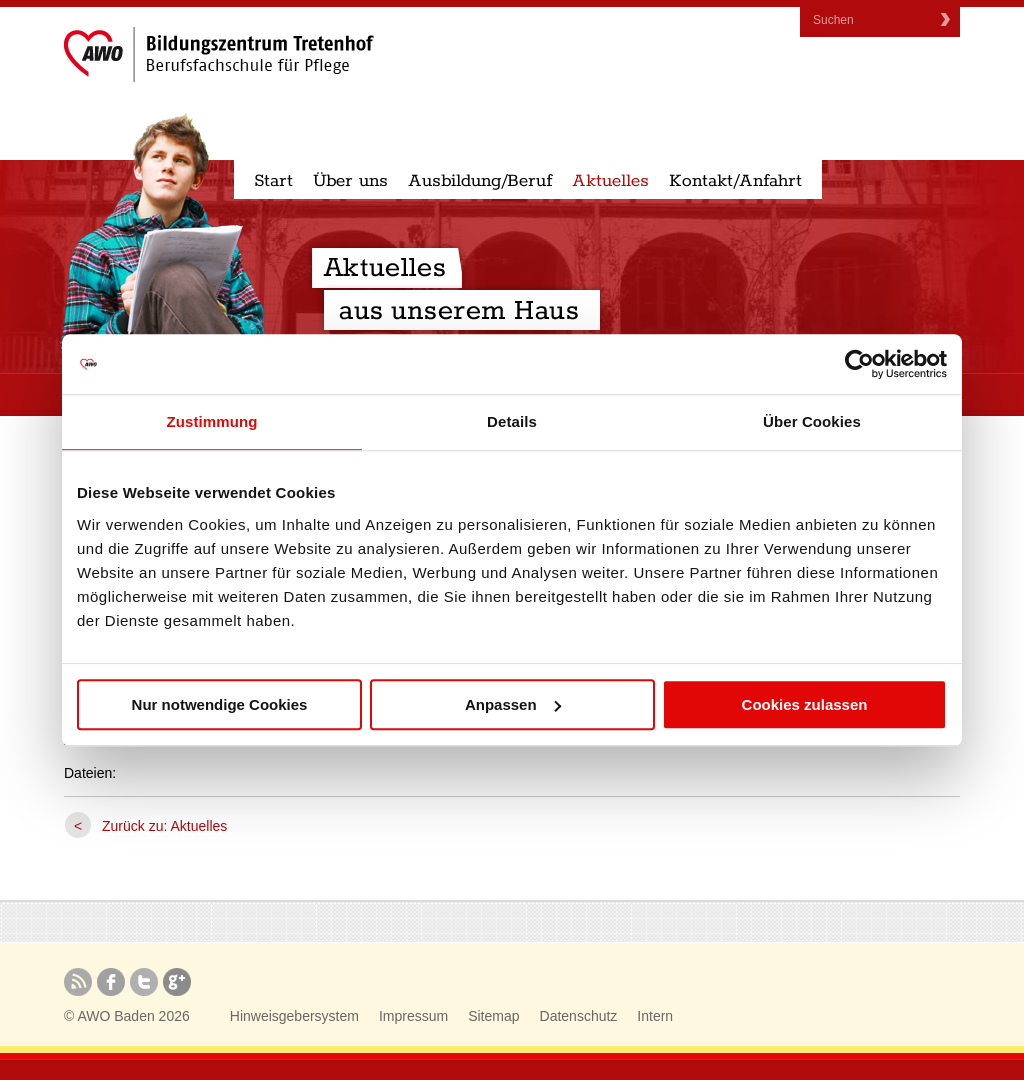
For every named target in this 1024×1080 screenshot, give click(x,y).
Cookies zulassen (805, 704)
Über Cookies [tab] (812, 421)
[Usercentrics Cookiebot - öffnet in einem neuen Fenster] (859, 364)
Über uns (350, 181)
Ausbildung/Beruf (480, 181)
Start (273, 181)
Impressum (413, 1016)
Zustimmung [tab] (212, 421)
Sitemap (493, 1016)
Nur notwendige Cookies (220, 704)
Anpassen (513, 704)
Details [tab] (512, 421)
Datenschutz (579, 1016)
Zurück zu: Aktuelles (164, 826)
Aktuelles (610, 181)
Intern (655, 1016)
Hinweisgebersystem (294, 1016)
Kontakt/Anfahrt (735, 181)
